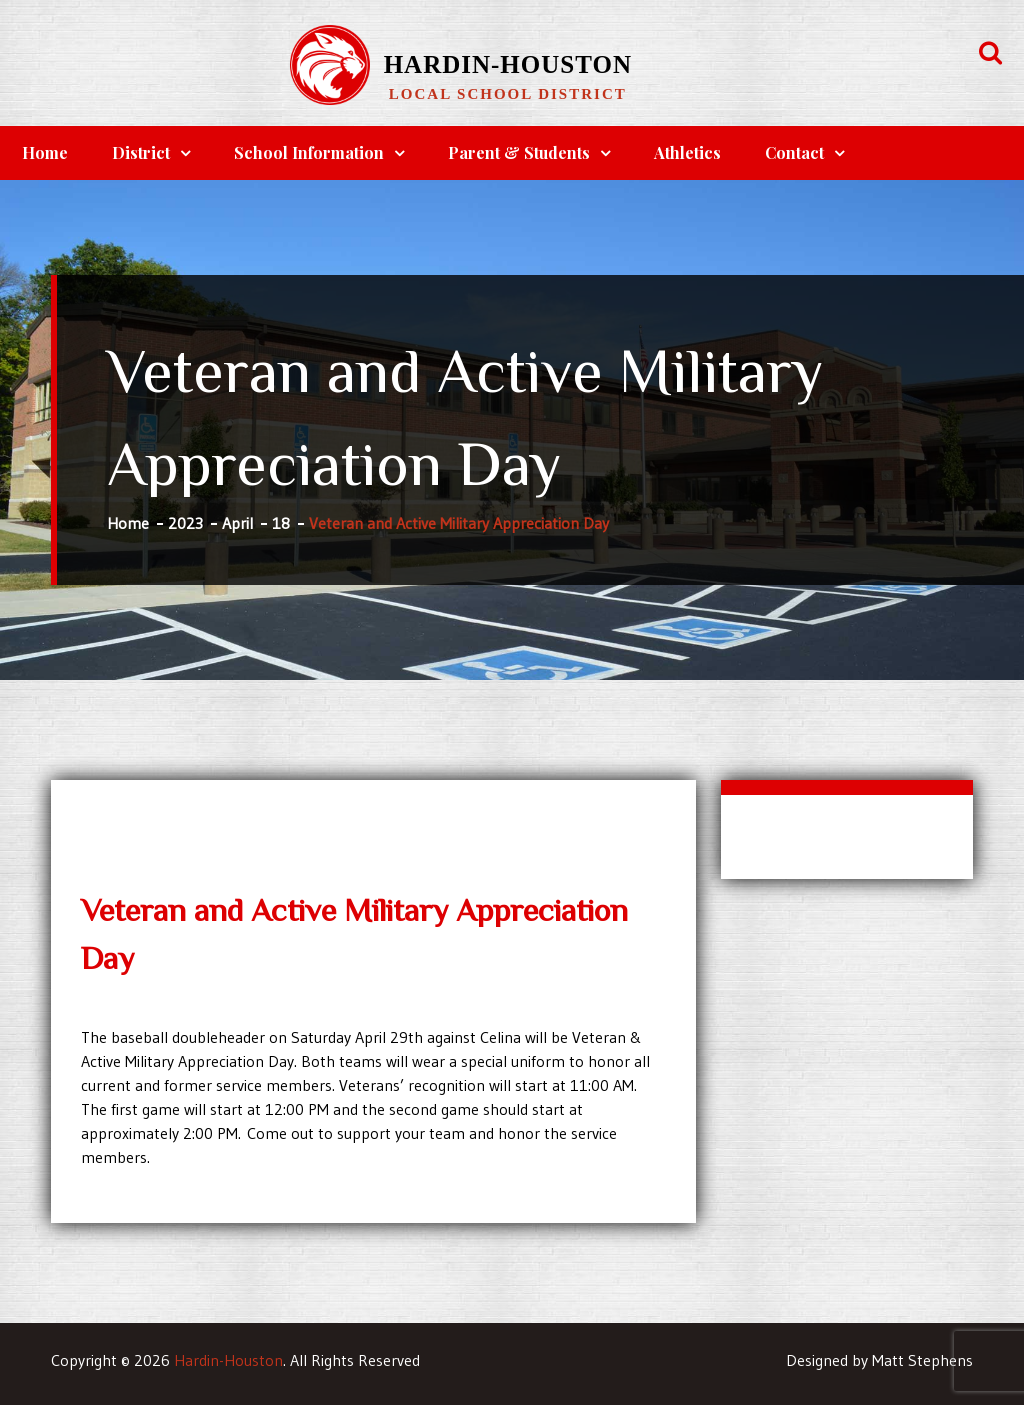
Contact (794, 152)
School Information (309, 152)
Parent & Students (519, 152)
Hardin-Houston (508, 64)
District (141, 152)
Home (45, 152)
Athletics (687, 152)
